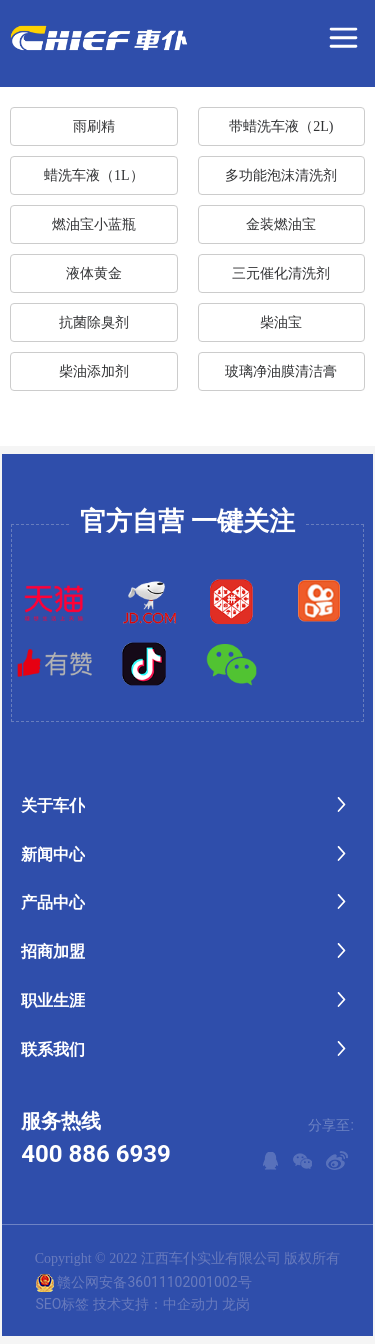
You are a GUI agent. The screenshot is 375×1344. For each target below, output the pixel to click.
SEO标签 (62, 1304)
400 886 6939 (96, 1154)
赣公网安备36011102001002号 (154, 1282)
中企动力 (191, 1304)
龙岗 (236, 1304)
